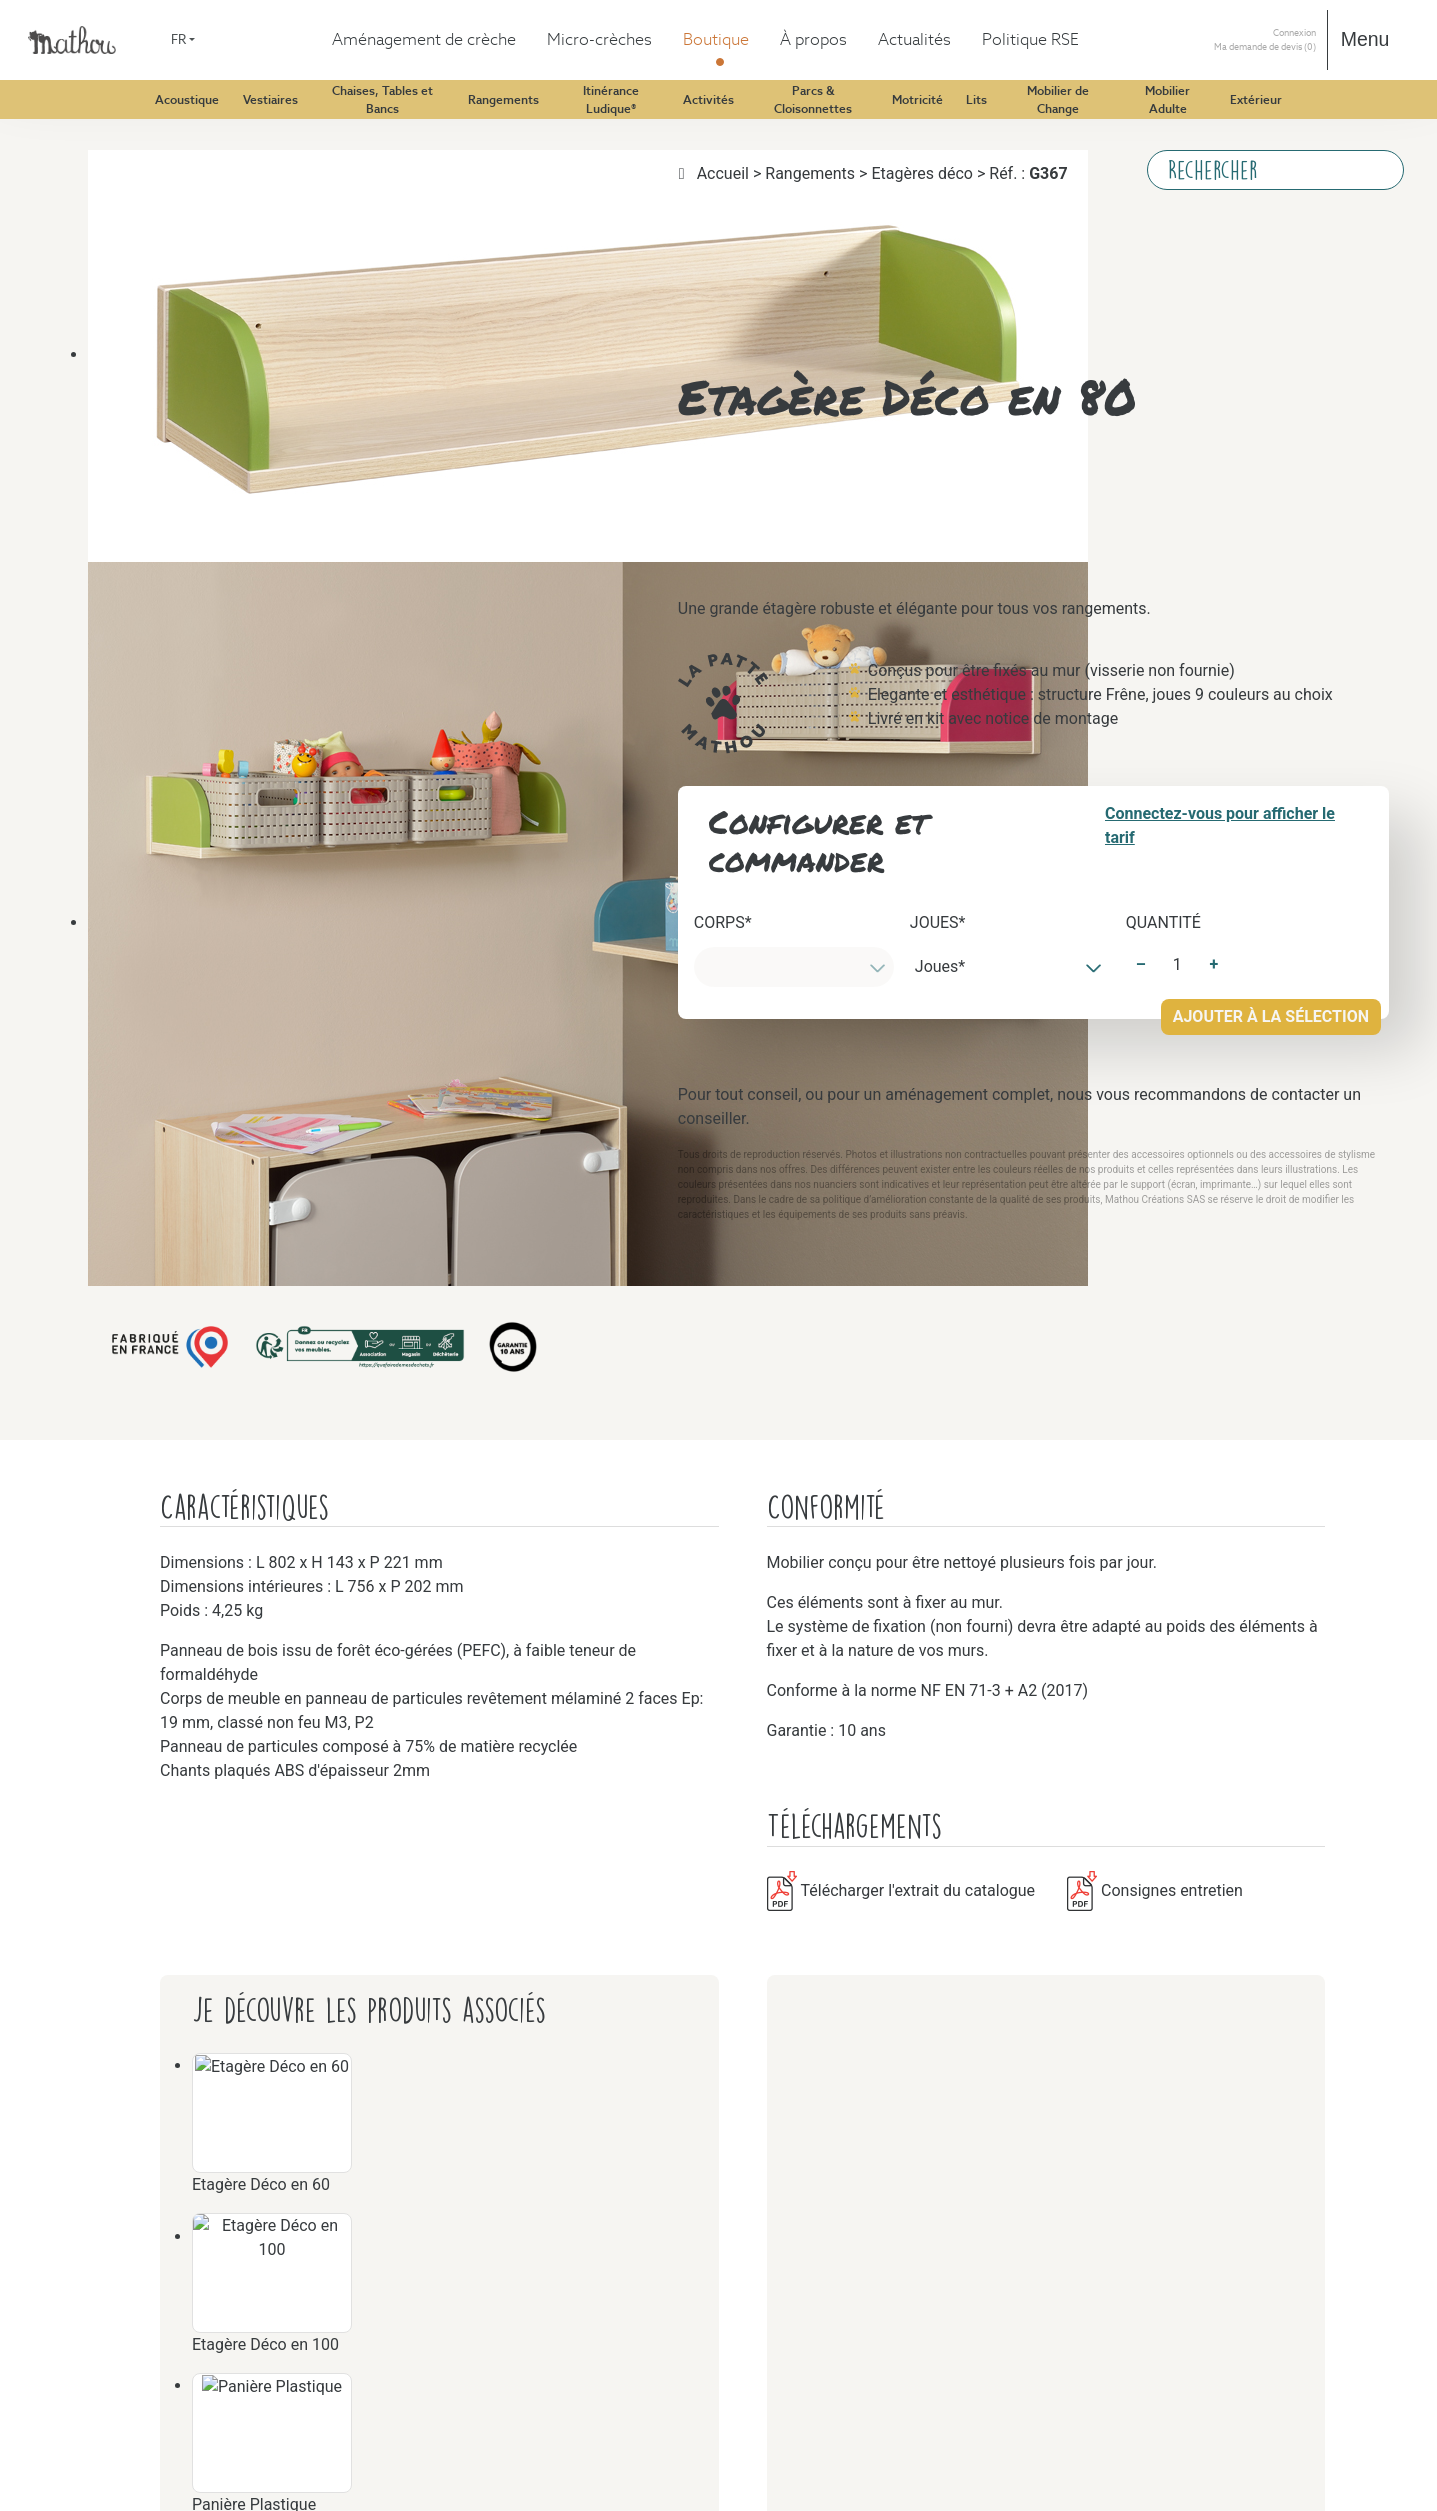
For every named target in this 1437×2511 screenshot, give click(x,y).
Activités (117, 1113)
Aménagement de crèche (127, 123)
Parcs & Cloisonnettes (159, 1491)
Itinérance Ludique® (154, 1023)
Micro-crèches (94, 141)
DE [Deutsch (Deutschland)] (58, 71)
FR (25, 36)
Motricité (118, 1653)
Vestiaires (119, 231)
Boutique (77, 159)
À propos (77, 2499)
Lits (100, 1887)
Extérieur (118, 2373)
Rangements (127, 753)
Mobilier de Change (152, 2103)
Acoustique (124, 177)
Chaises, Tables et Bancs (167, 483)
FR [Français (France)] (58, 89)
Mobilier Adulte (139, 2229)
